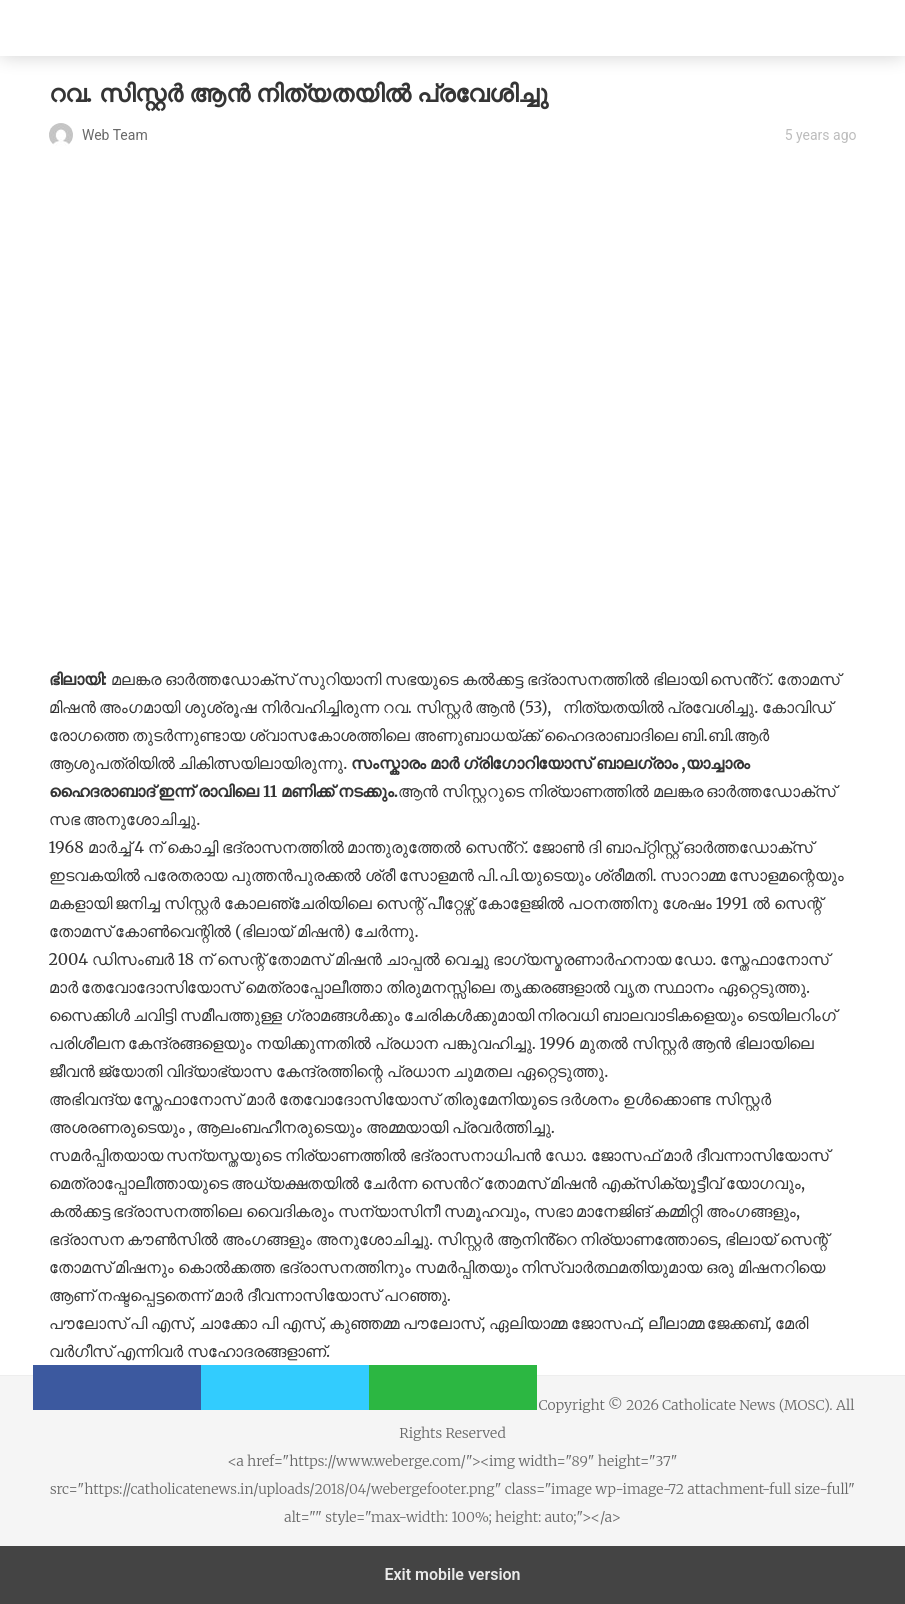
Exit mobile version (452, 1574)
